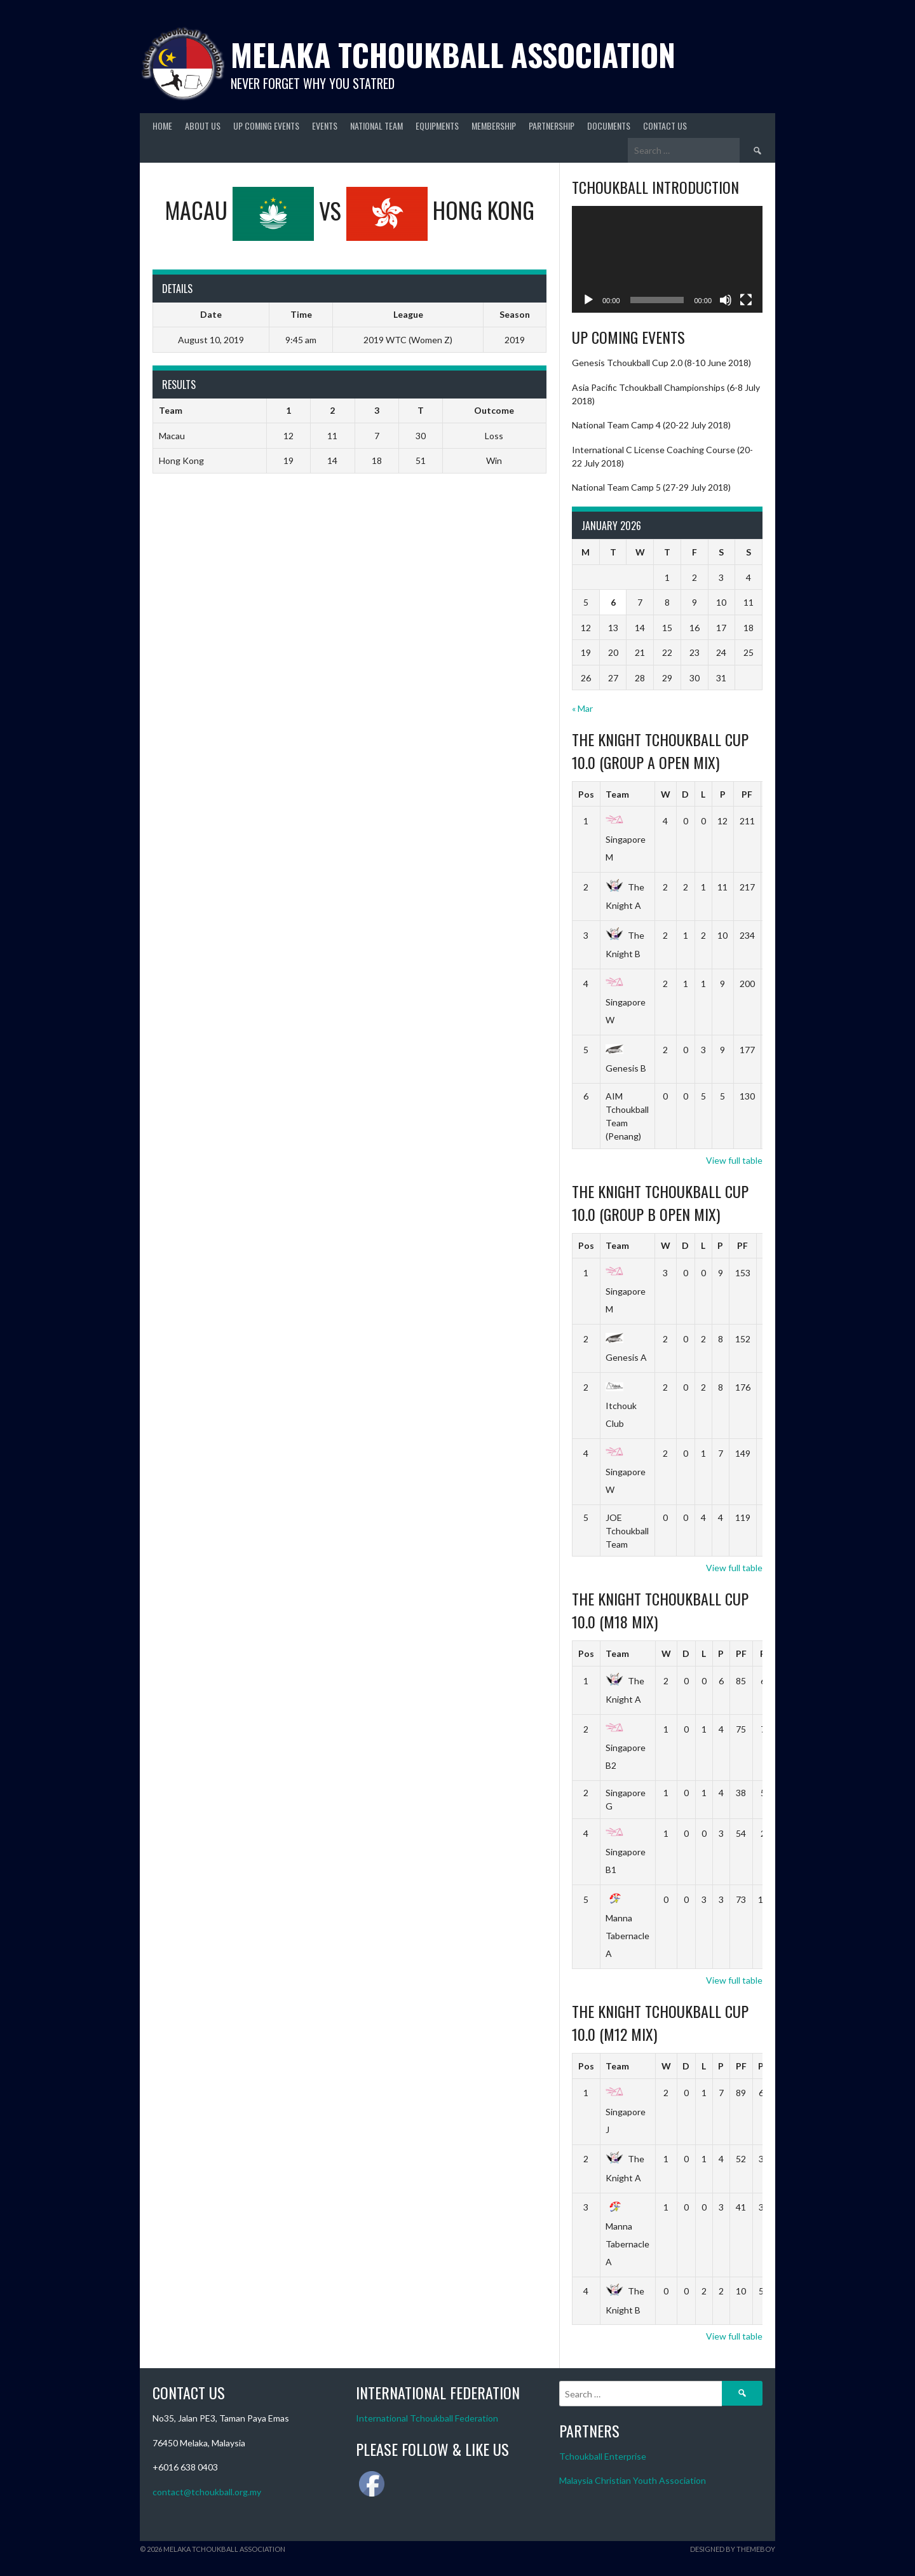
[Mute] (725, 300)
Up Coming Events (266, 125)
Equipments (437, 125)
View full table (734, 1160)
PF (747, 794)
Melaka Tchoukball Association (453, 54)
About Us (202, 125)
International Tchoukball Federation (427, 2418)
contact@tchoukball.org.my (206, 2491)
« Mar (582, 708)
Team (617, 794)
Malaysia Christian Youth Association (632, 2480)
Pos (586, 794)
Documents (608, 125)
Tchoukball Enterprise (602, 2456)
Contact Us (665, 125)
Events (324, 125)
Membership (493, 125)
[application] (667, 259)
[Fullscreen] (746, 300)
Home (162, 125)
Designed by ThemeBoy (732, 2549)
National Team (376, 125)
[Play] (588, 300)
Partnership (551, 125)
